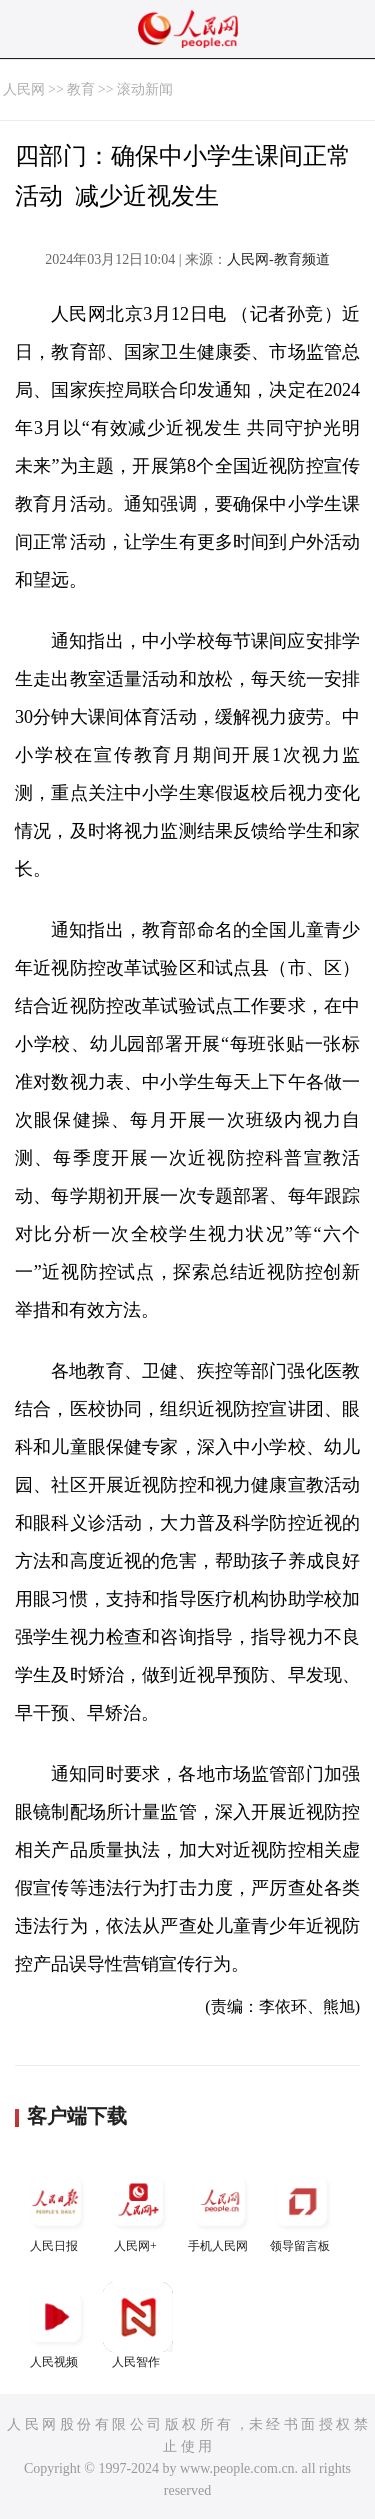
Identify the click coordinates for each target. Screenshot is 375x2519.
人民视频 (56, 2325)
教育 (81, 89)
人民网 (24, 89)
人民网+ (138, 2209)
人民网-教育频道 (278, 259)
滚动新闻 (145, 89)
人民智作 (138, 2325)
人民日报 (56, 2209)
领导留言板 (302, 2209)
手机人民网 (220, 2209)
